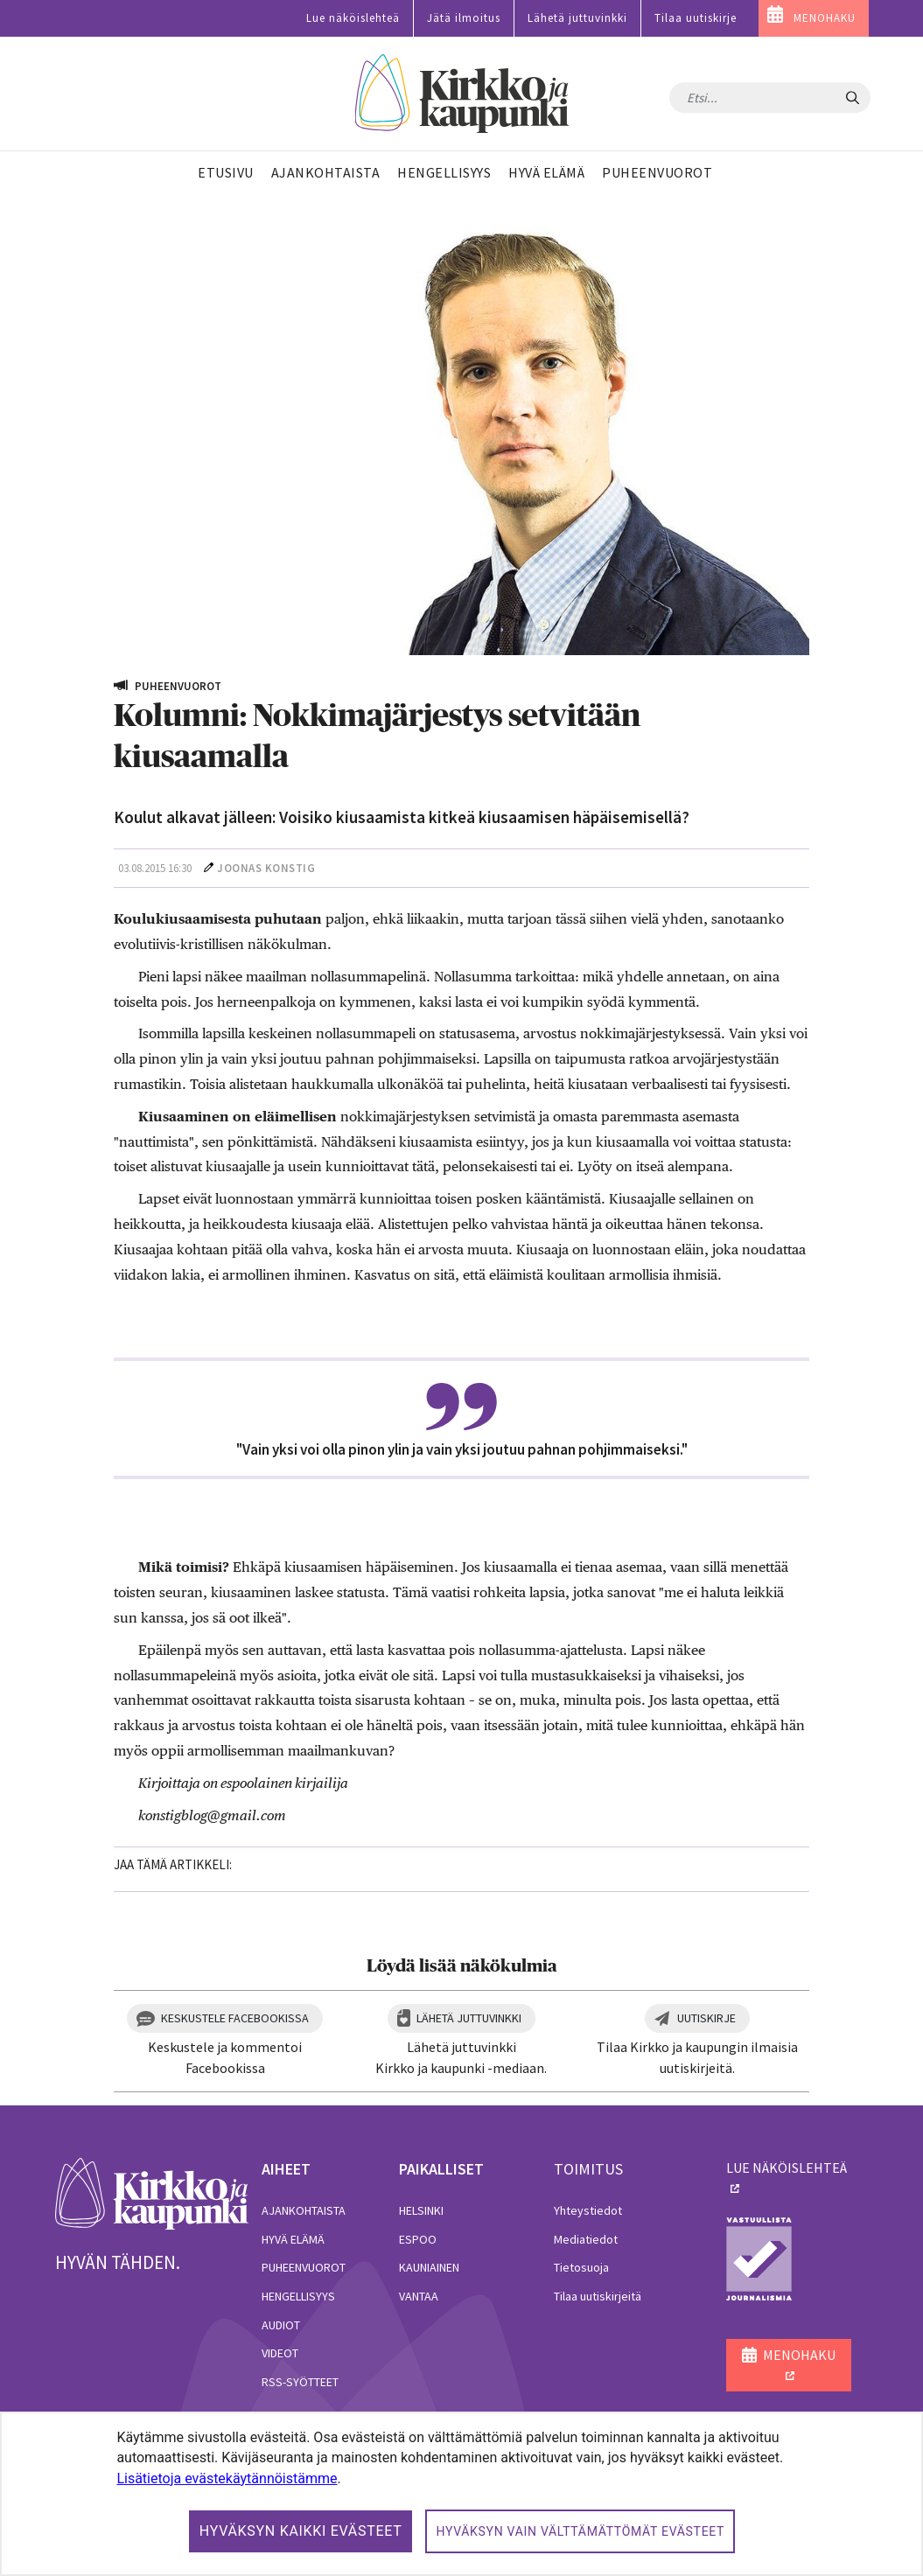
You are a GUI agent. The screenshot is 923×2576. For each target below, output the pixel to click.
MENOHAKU (825, 17)
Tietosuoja (581, 2267)
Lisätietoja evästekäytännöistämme (226, 2478)
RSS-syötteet (300, 2382)
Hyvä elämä (293, 2239)
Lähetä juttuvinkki (577, 17)
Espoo (418, 2239)
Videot (280, 2353)
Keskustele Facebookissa (235, 2018)
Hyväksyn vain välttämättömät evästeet (580, 2531)
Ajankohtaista (304, 2210)
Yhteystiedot (588, 2210)
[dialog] (461, 2494)
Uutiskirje (706, 2018)
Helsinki (421, 2210)
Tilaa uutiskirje (695, 17)
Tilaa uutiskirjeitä (597, 2296)
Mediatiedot (586, 2239)
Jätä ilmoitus (463, 17)
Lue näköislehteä (353, 17)
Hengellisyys (298, 2296)
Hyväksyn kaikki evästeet (300, 2531)
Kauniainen (429, 2267)
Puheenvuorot (304, 2267)
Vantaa (418, 2296)
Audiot (281, 2325)
